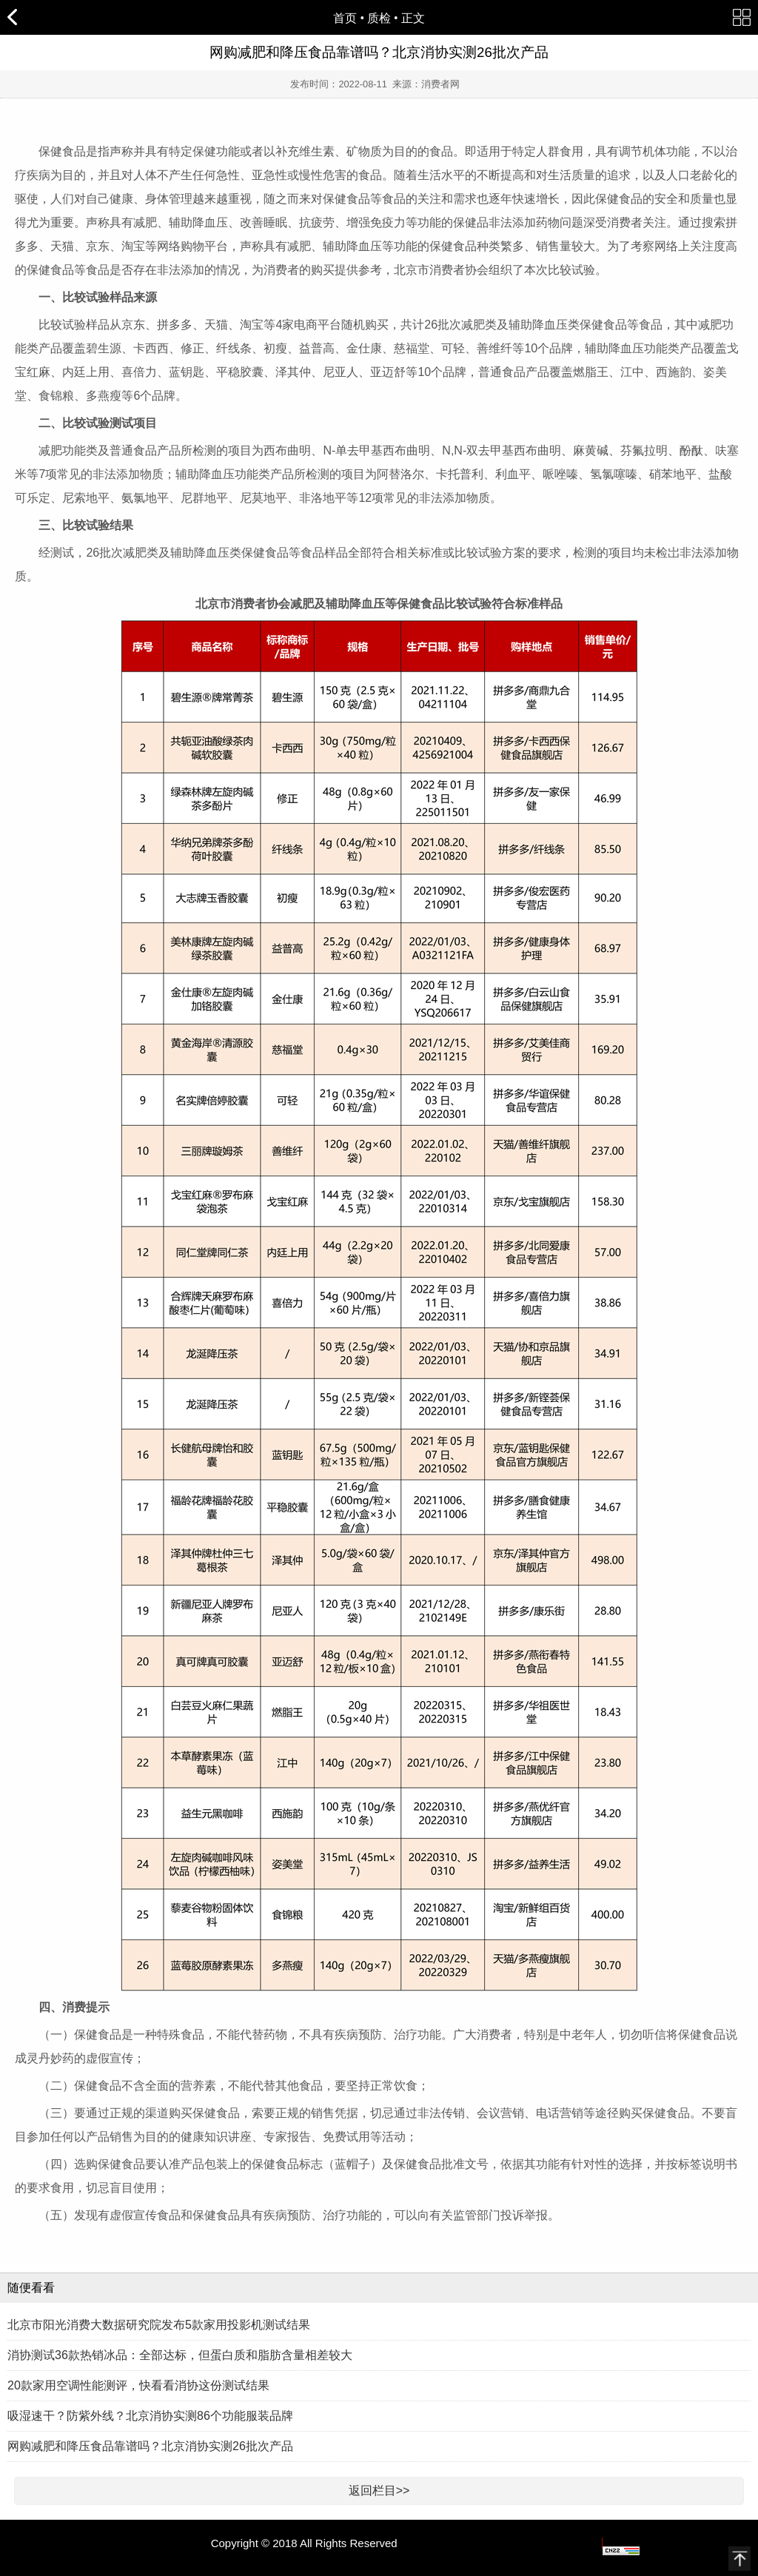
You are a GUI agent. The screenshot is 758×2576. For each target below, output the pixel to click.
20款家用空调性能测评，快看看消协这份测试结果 (138, 2385)
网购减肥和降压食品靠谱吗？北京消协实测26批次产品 (150, 2446)
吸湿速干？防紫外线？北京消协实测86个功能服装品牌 (150, 2415)
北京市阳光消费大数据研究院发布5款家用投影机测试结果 (158, 2324)
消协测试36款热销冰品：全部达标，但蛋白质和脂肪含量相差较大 (179, 2355)
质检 (379, 18)
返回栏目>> (379, 2490)
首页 (345, 18)
